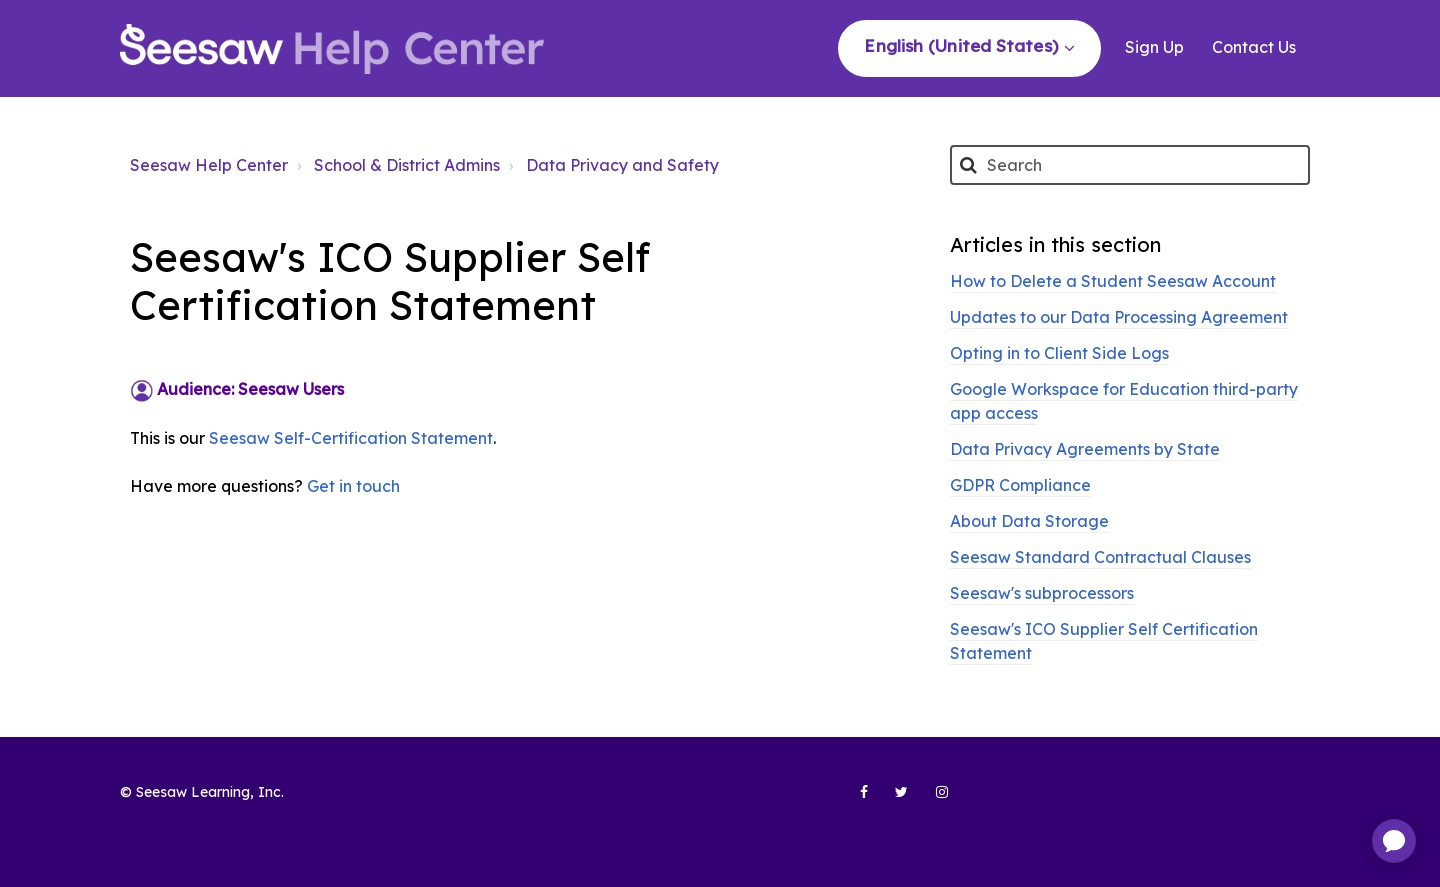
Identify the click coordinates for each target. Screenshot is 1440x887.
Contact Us (1254, 47)
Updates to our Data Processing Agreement (1119, 317)
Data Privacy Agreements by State (1085, 449)
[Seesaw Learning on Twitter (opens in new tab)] (893, 800)
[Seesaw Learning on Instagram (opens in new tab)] (933, 800)
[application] (1394, 841)
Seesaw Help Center (209, 165)
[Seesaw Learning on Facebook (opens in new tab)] (853, 800)
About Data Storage (1029, 521)
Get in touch (353, 486)
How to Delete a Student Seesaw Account (1113, 281)
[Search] (1130, 165)
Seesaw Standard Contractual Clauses (1100, 557)
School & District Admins (407, 165)
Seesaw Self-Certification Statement (351, 438)
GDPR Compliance (1020, 485)
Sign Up (1154, 47)
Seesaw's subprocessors (1042, 593)
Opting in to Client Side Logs (1059, 353)
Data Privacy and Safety (622, 165)
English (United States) (963, 45)
